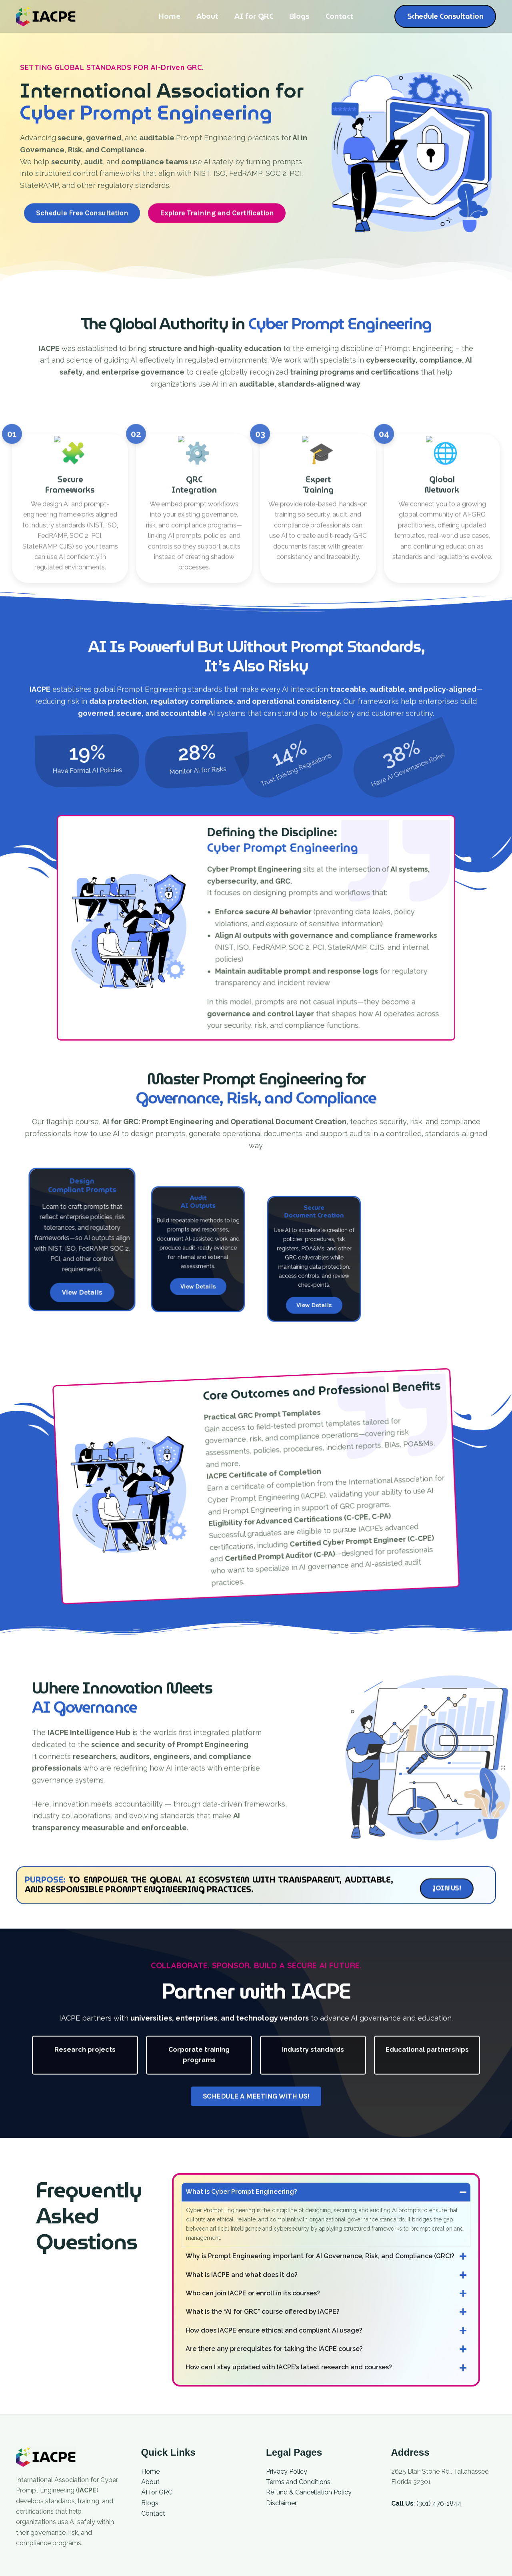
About (209, 16)
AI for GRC (253, 16)
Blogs (298, 16)
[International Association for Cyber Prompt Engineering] (46, 16)
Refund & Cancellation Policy (309, 2492)
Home (173, 16)
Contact (336, 16)
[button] (445, 16)
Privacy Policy (286, 2471)
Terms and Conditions (298, 2482)
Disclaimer (281, 2503)
